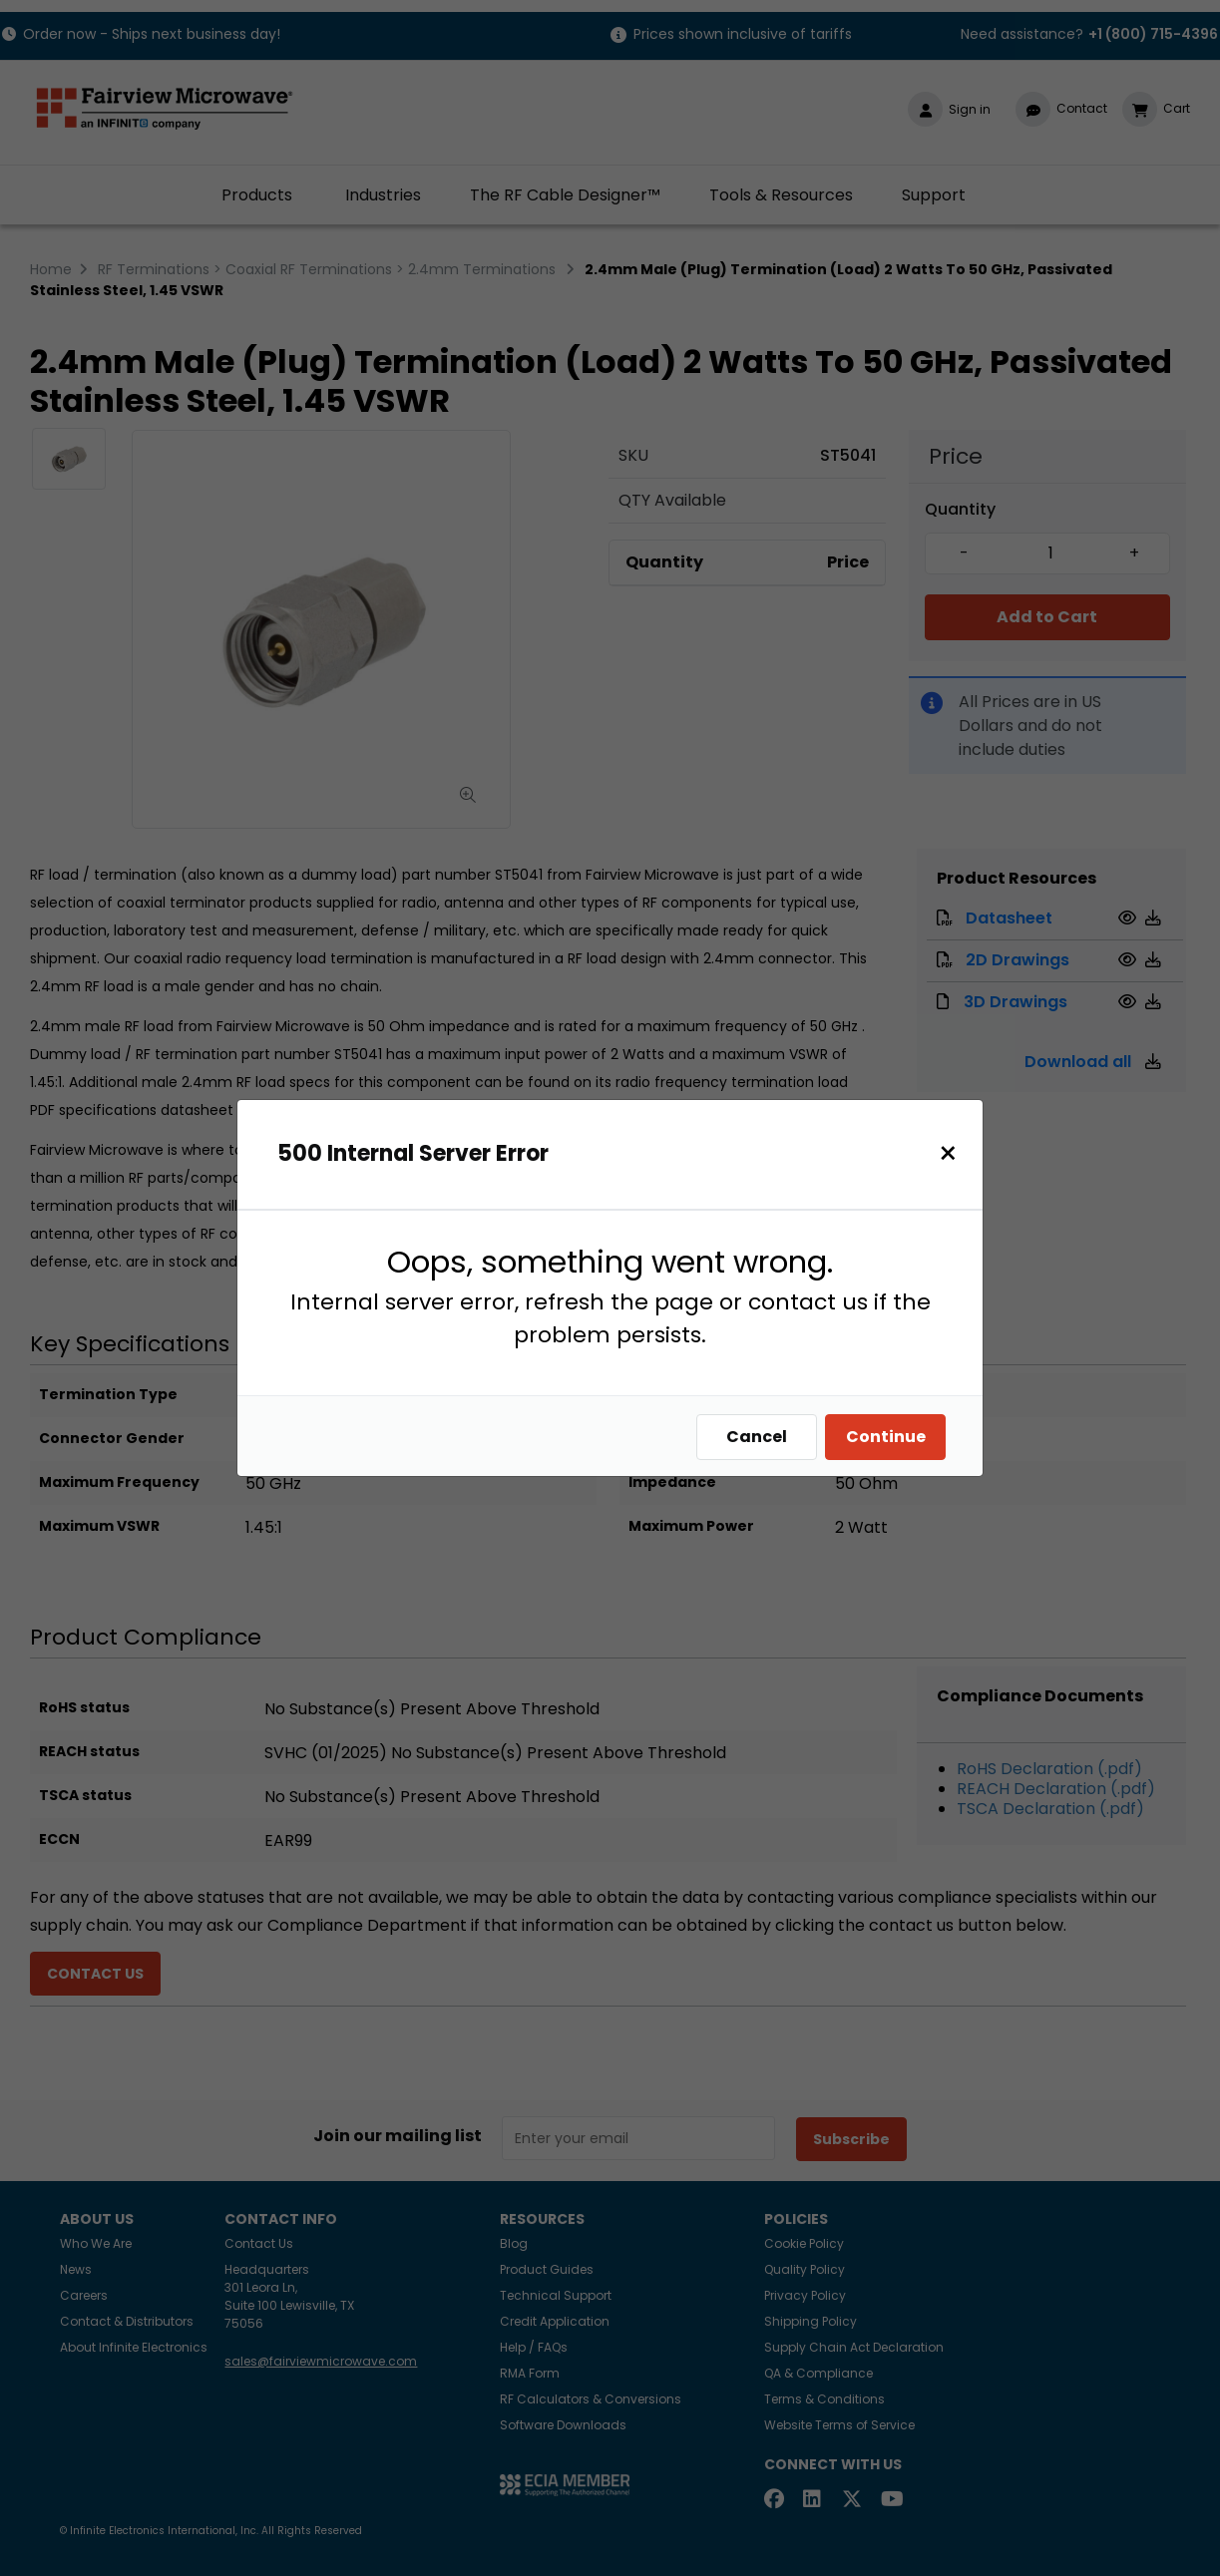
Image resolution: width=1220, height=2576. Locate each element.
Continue (891, 1436)
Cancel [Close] (761, 1436)
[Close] (953, 1153)
